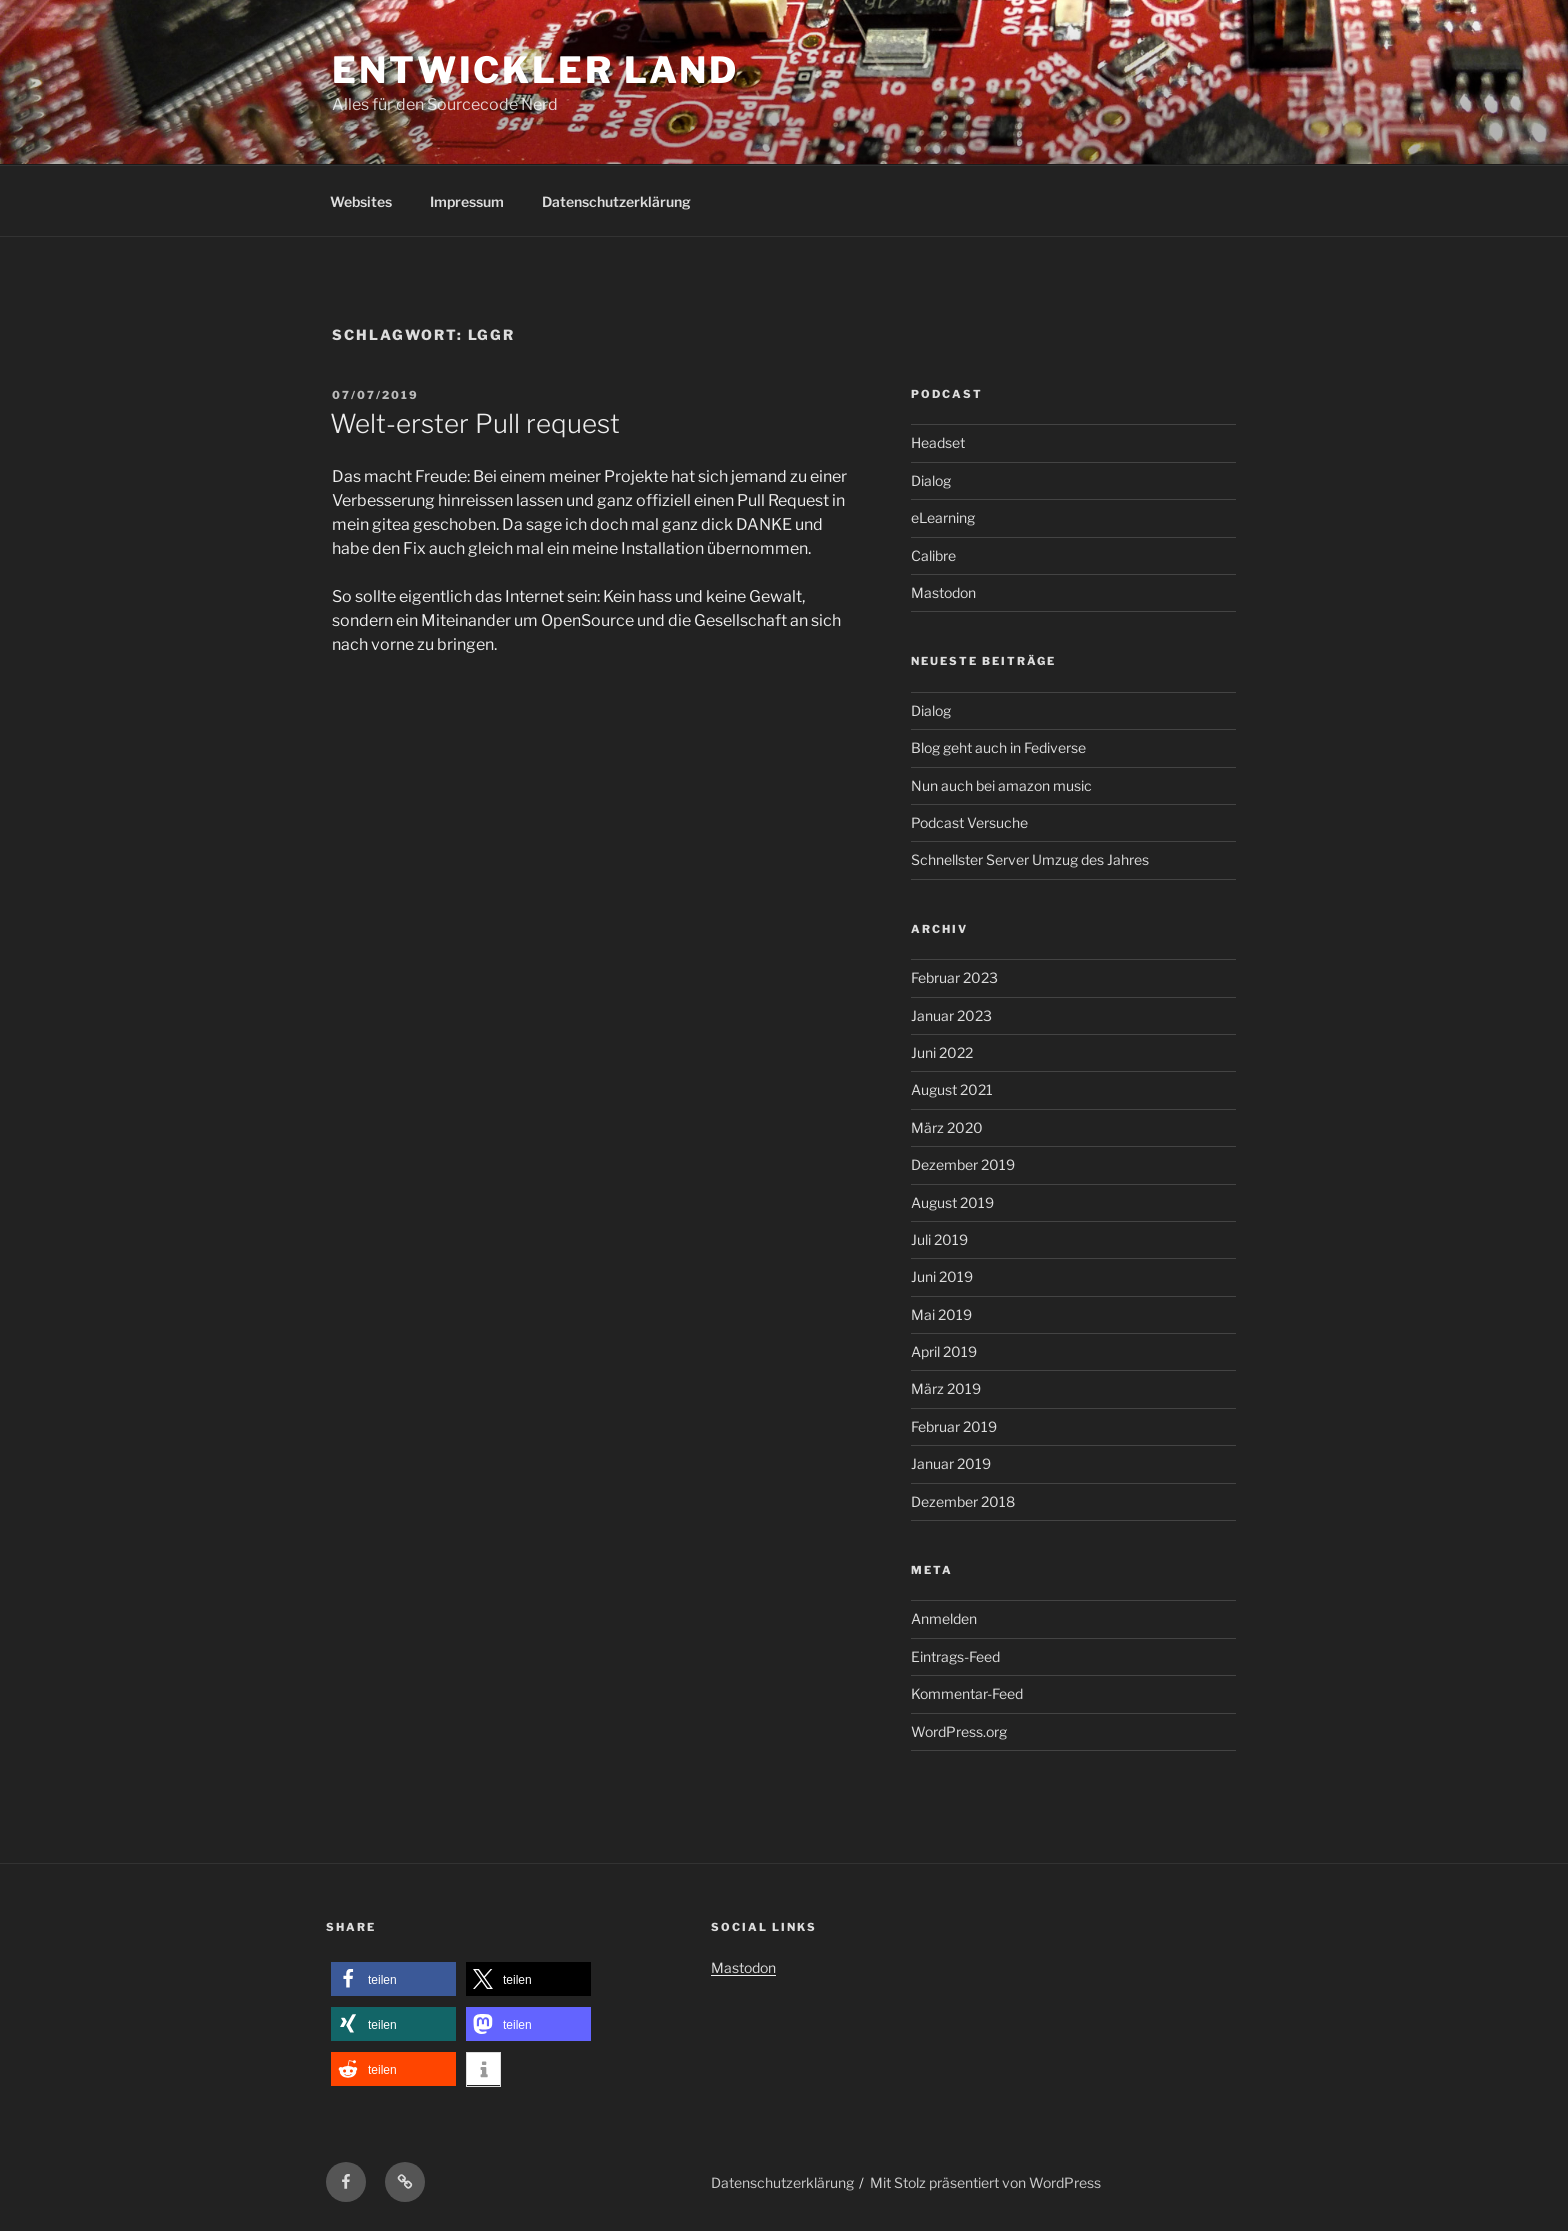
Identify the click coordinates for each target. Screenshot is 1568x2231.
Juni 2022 (942, 1052)
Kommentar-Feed (967, 1693)
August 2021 (952, 1089)
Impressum (467, 201)
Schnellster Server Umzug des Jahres (1030, 859)
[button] (393, 1979)
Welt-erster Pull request (475, 423)
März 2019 (946, 1388)
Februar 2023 (954, 977)
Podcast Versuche (969, 822)
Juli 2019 (939, 1239)
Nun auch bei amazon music (1001, 785)
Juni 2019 (942, 1276)
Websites (361, 201)
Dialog (931, 480)
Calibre (933, 555)
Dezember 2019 (963, 1164)
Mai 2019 (941, 1314)
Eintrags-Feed (955, 1656)
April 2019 (944, 1351)
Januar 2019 (951, 1463)
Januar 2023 (951, 1015)
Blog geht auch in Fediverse (998, 747)
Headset (938, 442)
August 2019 (952, 1202)
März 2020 (947, 1127)
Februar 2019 (954, 1426)
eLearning (943, 517)
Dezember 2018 (963, 1501)
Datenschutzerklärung (616, 201)
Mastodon (943, 592)
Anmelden (944, 1618)
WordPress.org (959, 1731)
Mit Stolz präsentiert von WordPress (985, 2182)
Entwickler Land (535, 70)
